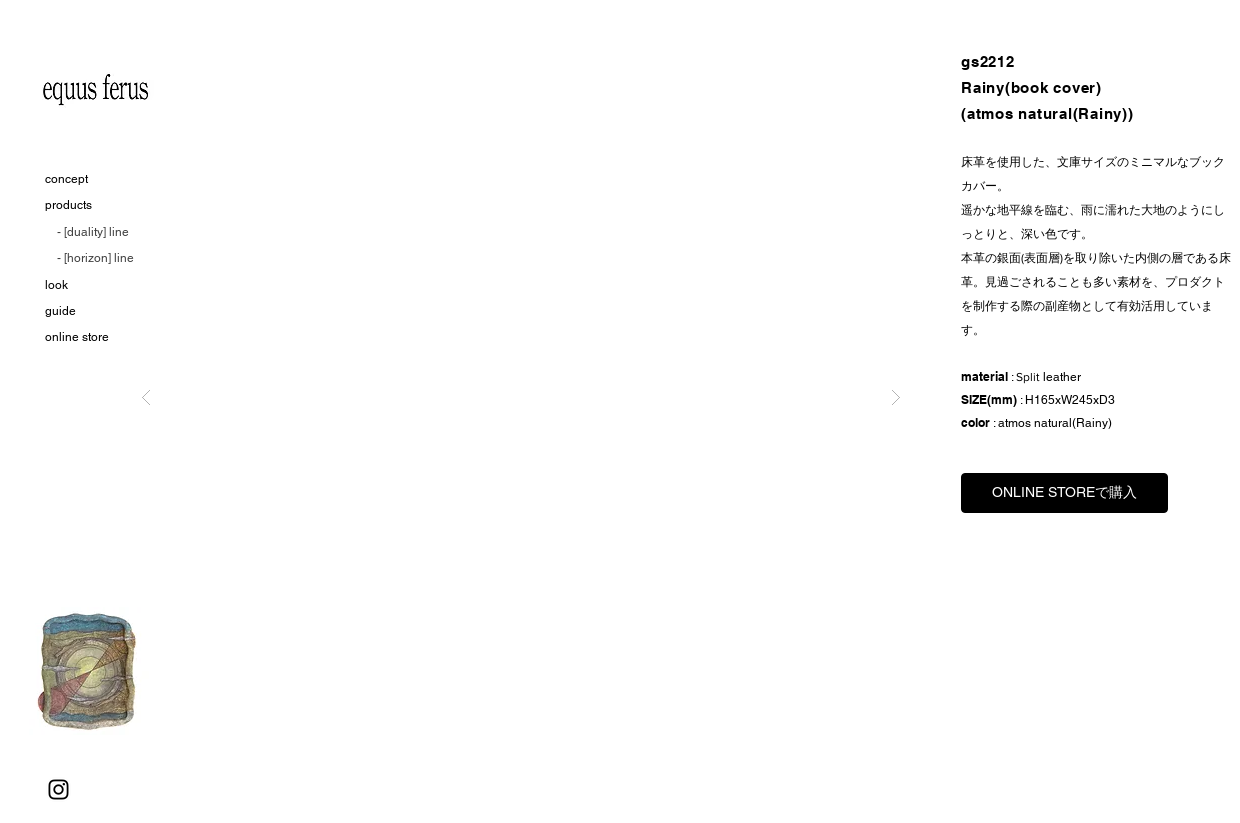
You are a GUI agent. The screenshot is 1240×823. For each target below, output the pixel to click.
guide (60, 311)
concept (66, 179)
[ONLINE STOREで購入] (1064, 493)
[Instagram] (58, 789)
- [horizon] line (95, 258)
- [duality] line (93, 232)
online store (77, 337)
